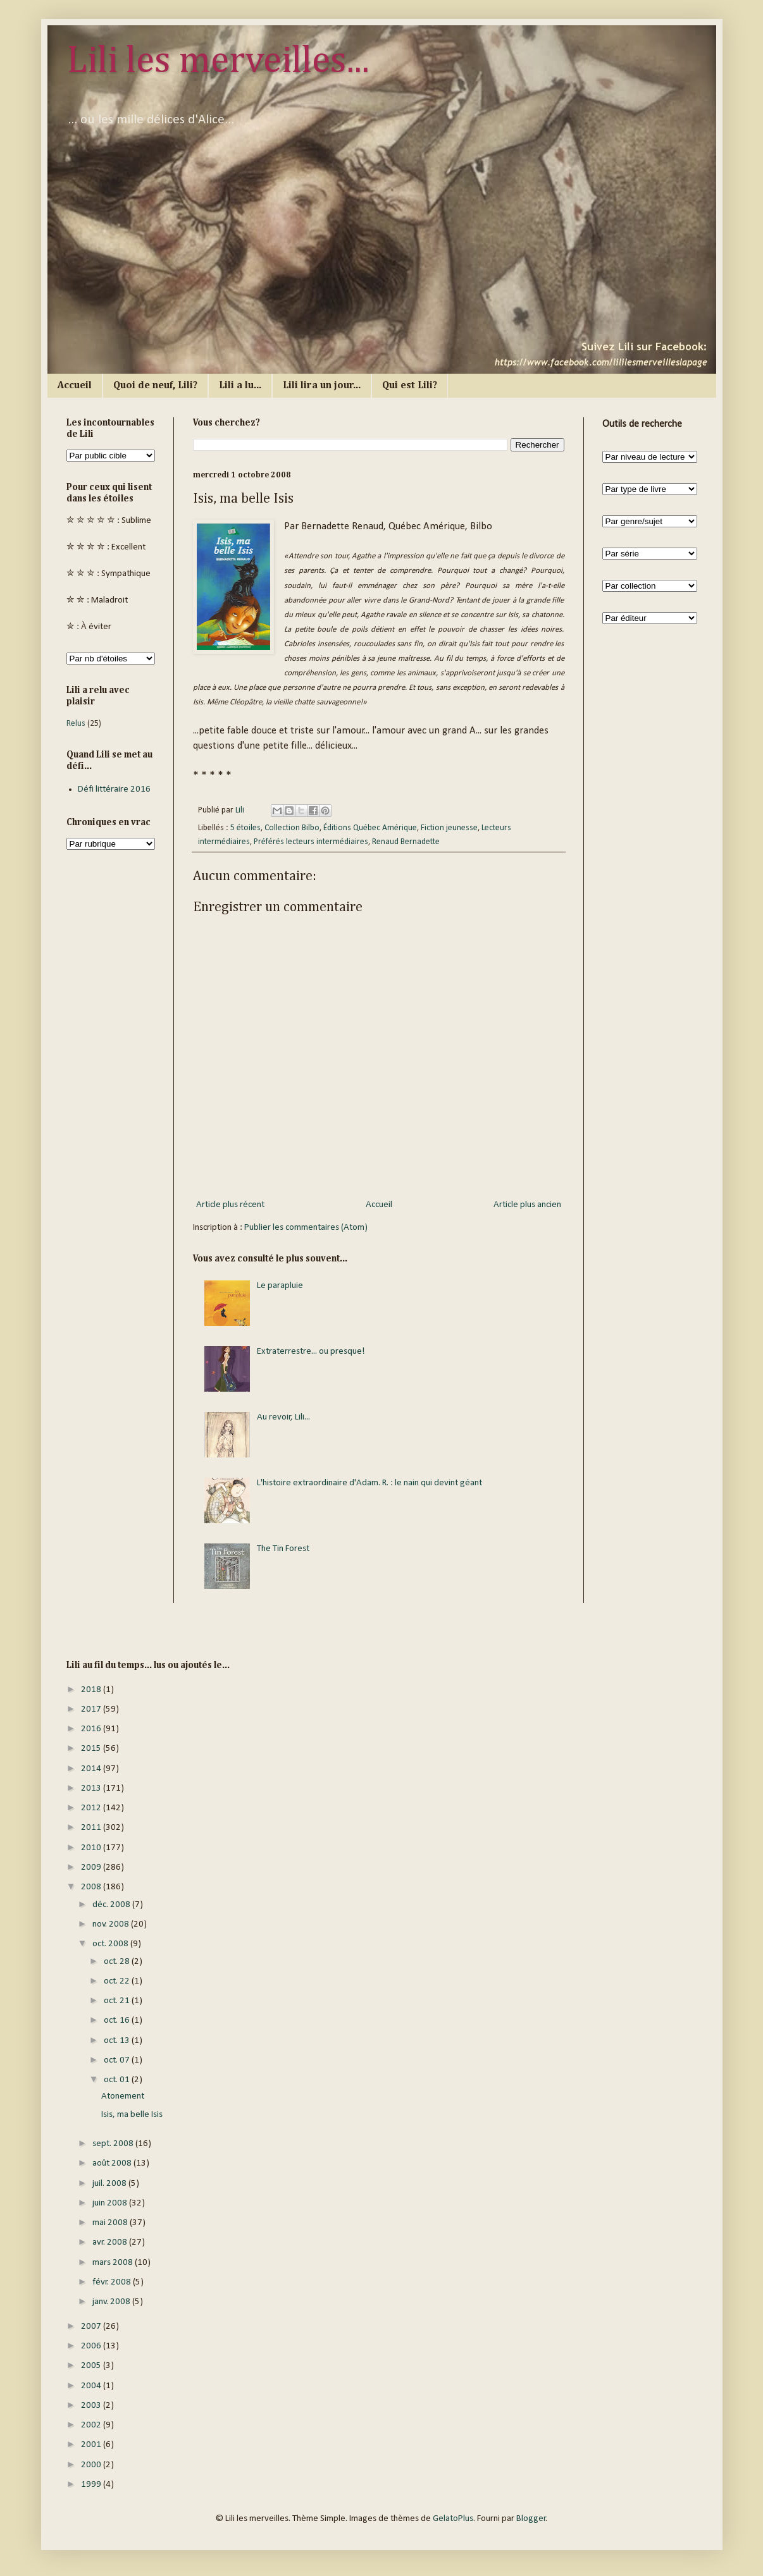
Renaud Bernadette (406, 842)
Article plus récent (230, 1205)
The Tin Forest (283, 1549)
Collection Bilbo (291, 828)
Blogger (531, 2519)
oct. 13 (118, 2040)
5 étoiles (245, 828)
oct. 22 (118, 1981)
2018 (92, 1690)
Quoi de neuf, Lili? (155, 386)
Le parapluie (280, 1286)
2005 (92, 2366)
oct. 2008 (111, 1944)
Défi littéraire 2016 (114, 789)
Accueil (75, 386)
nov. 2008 (111, 1924)
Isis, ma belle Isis (132, 2114)
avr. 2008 (110, 2242)
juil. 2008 (110, 2183)
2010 (92, 1848)
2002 (92, 2425)
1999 (92, 2484)
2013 (92, 1788)
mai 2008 (111, 2223)
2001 (92, 2445)
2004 (92, 2386)
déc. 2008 (112, 1905)
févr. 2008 (112, 2282)
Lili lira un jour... (322, 386)
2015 (92, 1748)
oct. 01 (118, 2080)
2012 (92, 1808)
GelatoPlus (453, 2519)
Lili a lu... (240, 386)
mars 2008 (113, 2262)
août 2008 (112, 2163)
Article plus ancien (527, 1205)
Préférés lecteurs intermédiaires (311, 842)
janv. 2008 (112, 2302)
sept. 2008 (113, 2144)
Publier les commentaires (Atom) (306, 1227)
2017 (92, 1709)
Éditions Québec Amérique (370, 828)
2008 (92, 1887)
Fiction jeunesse (449, 828)
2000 (92, 2465)
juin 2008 (110, 2203)
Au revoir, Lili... (283, 1417)
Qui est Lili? (409, 386)
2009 (92, 1867)
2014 (92, 1769)
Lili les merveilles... (217, 61)
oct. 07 (118, 2060)
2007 (92, 2326)
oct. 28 (118, 1961)
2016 (92, 1729)
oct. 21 (118, 2001)
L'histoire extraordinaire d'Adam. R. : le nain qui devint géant (369, 1483)
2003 (92, 2405)
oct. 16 (118, 2020)
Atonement (122, 2096)
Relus (75, 724)
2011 (92, 1827)
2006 (92, 2346)
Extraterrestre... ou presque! (311, 1351)
